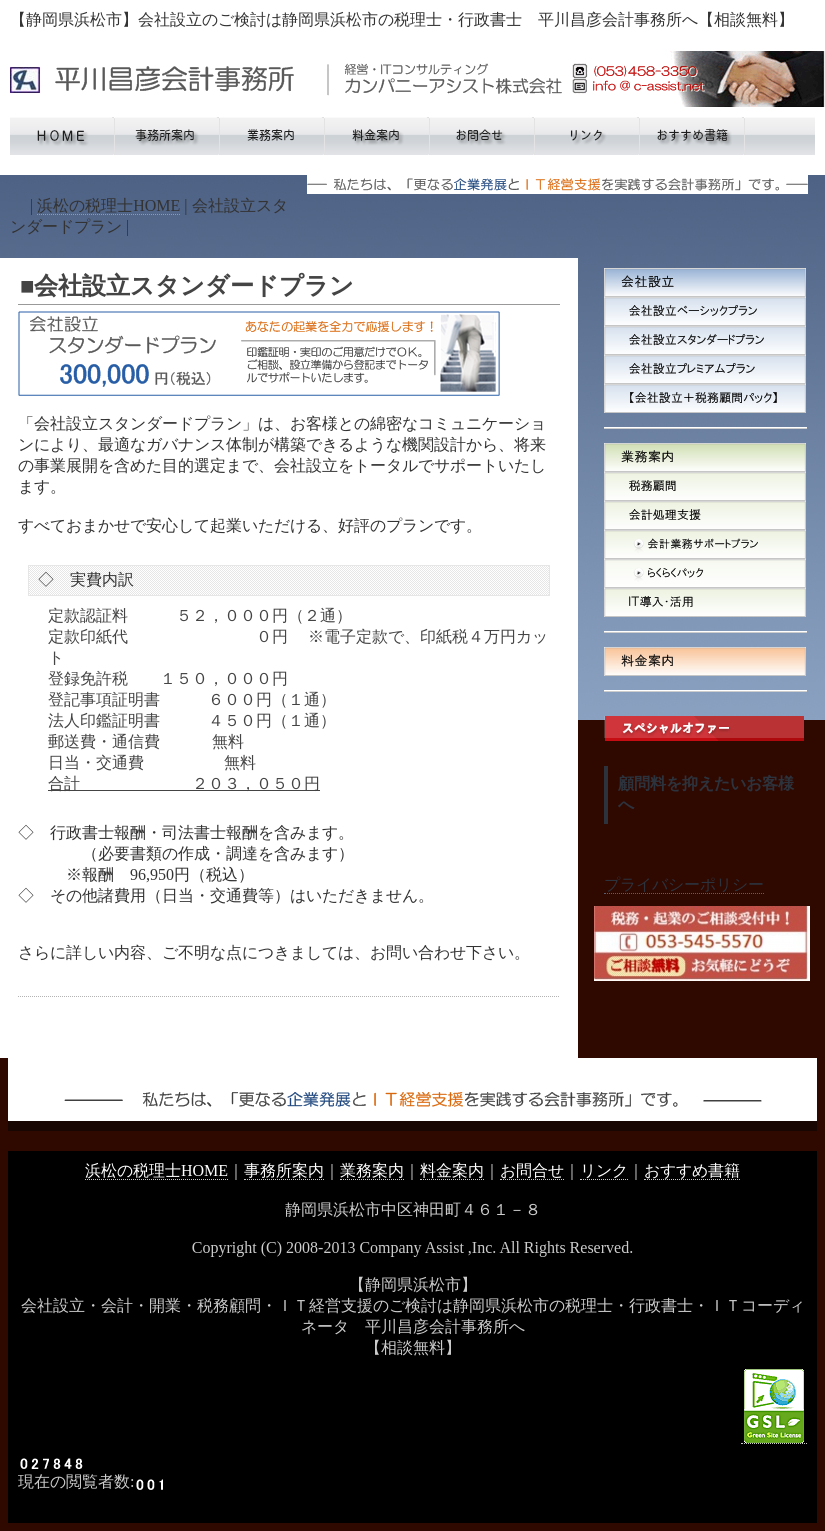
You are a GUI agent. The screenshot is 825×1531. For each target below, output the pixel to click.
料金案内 (452, 1170)
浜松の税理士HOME (108, 205)
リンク (604, 1170)
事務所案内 (284, 1170)
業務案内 (372, 1170)
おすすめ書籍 (692, 1170)
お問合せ (532, 1170)
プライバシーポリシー (684, 884)
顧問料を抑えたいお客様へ (706, 794)
